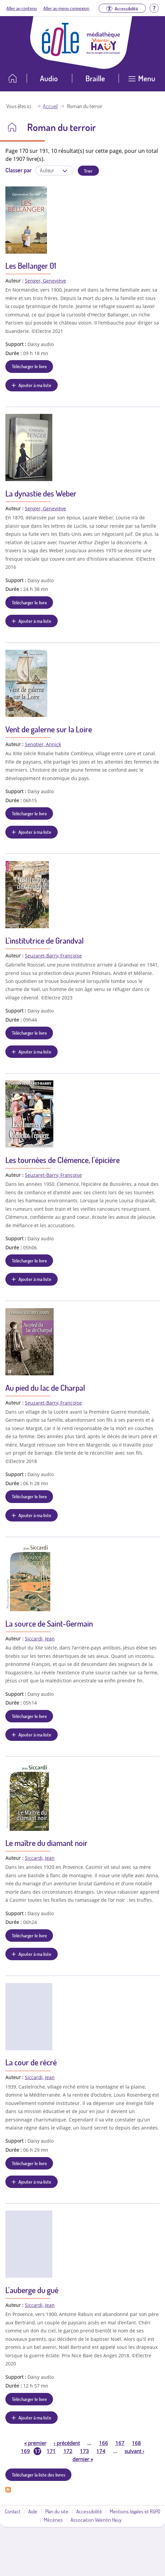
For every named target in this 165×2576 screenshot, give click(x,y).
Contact (12, 2511)
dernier (82, 2459)
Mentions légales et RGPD (135, 2511)
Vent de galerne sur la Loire (48, 729)
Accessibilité (89, 2511)
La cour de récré (31, 2062)
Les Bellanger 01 (30, 265)
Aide (32, 2511)
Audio (49, 78)
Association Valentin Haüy (95, 2519)
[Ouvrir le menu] (142, 80)
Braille (95, 78)
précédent (67, 2443)
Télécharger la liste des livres (38, 2475)
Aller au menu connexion (66, 8)
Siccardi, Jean (40, 1638)
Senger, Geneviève (45, 280)
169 (25, 2451)
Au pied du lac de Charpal (45, 1387)
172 (67, 2451)
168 (136, 2443)
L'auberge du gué (31, 2290)
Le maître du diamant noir (46, 1843)
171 (51, 2451)
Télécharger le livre (29, 366)
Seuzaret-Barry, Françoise (53, 955)
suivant (134, 2451)
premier (35, 2443)
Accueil (50, 106)
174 (100, 2451)
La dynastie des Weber (40, 493)
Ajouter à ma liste (34, 385)
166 (103, 2443)
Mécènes (53, 2519)
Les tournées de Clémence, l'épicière (62, 1160)
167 (119, 2443)
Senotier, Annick (43, 744)
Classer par (18, 170)
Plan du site (56, 2511)
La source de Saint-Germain (49, 1623)
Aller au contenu (21, 8)
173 (84, 2451)
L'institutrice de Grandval (44, 940)
